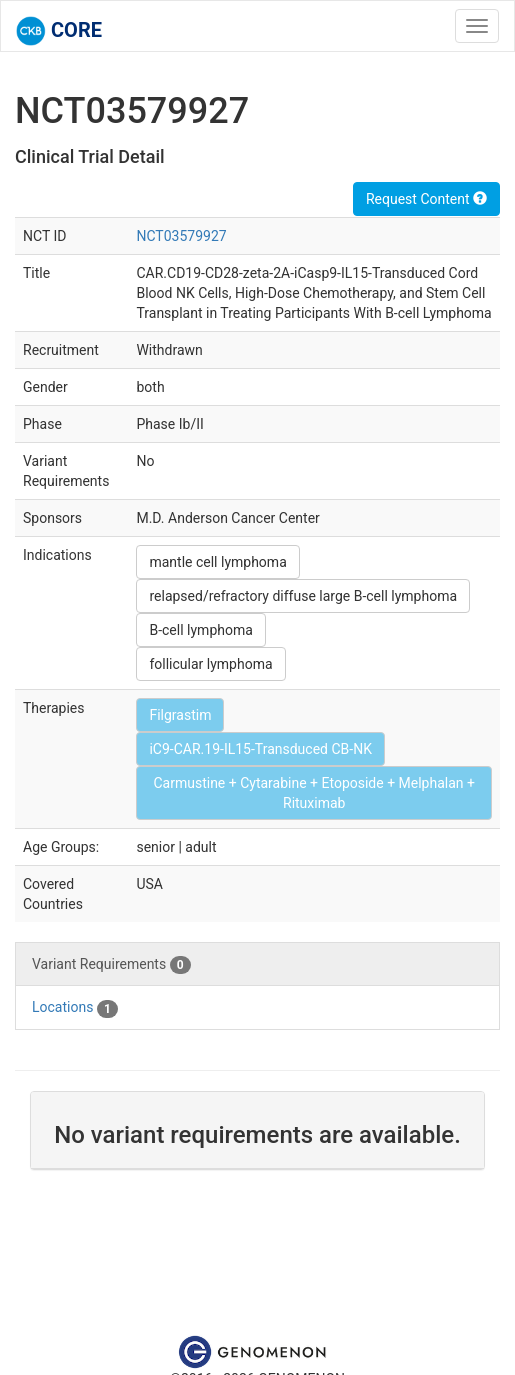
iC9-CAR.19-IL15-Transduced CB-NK (260, 749)
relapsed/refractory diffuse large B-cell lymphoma (303, 596)
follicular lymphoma (210, 664)
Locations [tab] (75, 1008)
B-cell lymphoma (200, 630)
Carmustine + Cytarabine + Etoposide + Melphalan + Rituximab (314, 793)
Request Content (426, 199)
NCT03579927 (181, 236)
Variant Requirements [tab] (111, 965)
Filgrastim (180, 715)
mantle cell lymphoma (217, 562)
